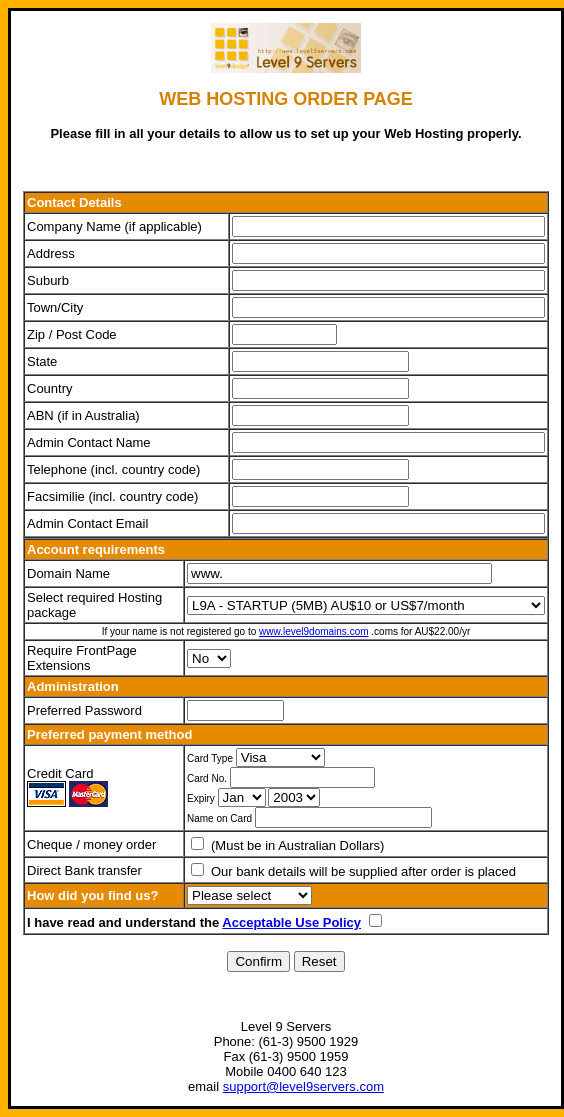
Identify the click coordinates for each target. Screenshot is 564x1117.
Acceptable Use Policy (291, 922)
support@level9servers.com (303, 1086)
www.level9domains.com (314, 631)
